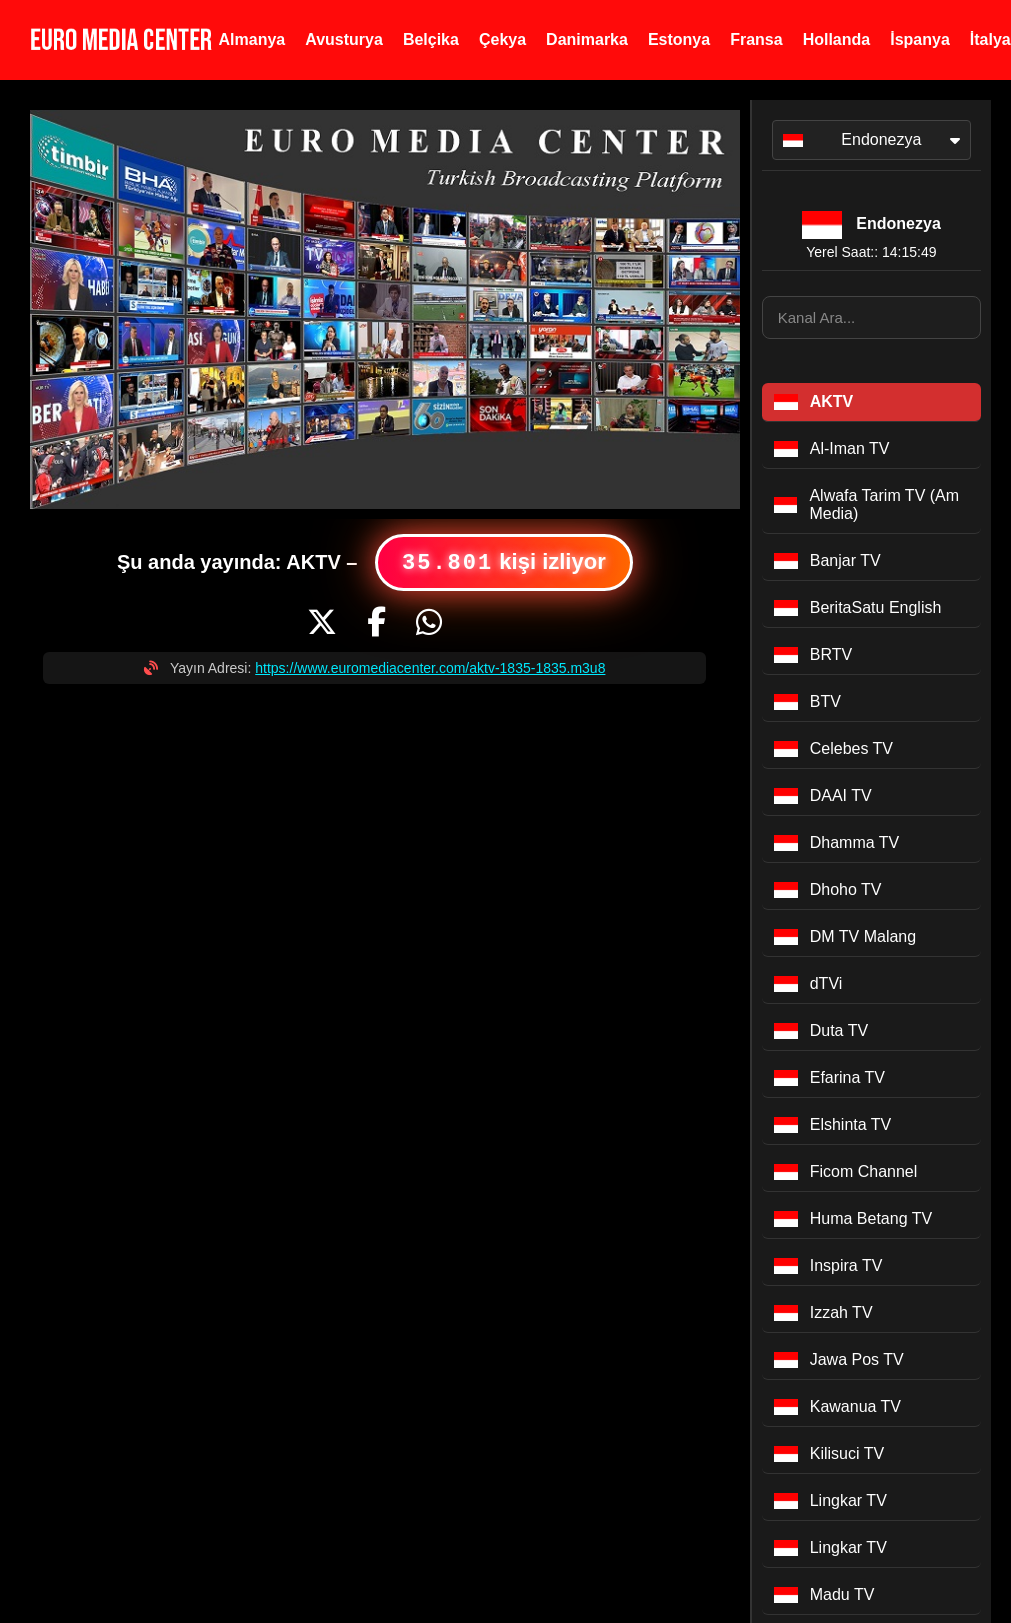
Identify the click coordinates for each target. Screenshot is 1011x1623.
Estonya (679, 39)
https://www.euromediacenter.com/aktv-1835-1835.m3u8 (430, 668)
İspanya (920, 39)
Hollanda (837, 39)
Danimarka (587, 39)
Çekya (502, 39)
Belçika (431, 39)
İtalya (990, 39)
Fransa (756, 39)
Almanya (252, 39)
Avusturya (344, 39)
